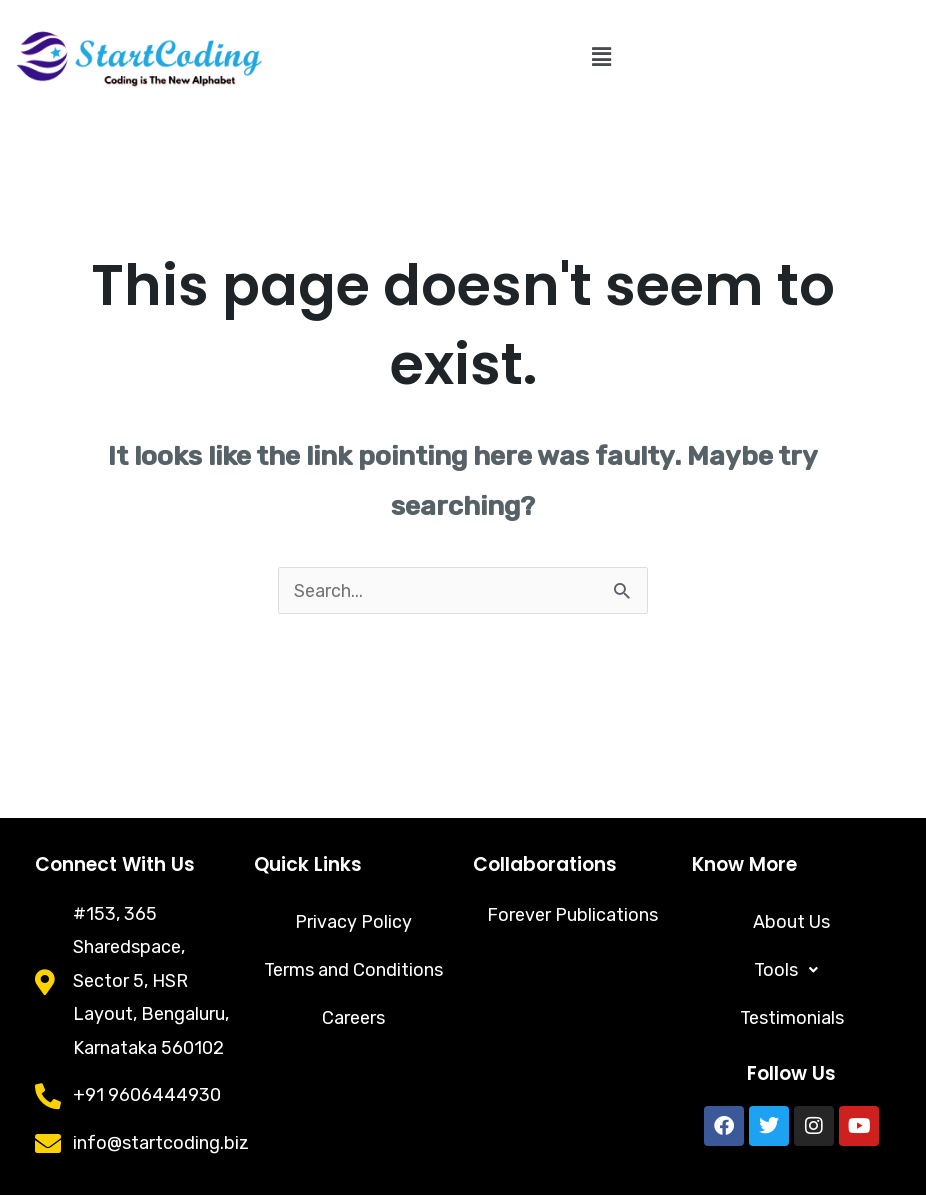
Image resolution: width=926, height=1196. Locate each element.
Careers (353, 1019)
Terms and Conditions (354, 971)
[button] (602, 57)
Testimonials (791, 1019)
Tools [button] (792, 971)
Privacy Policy (353, 923)
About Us (791, 923)
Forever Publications (572, 915)
